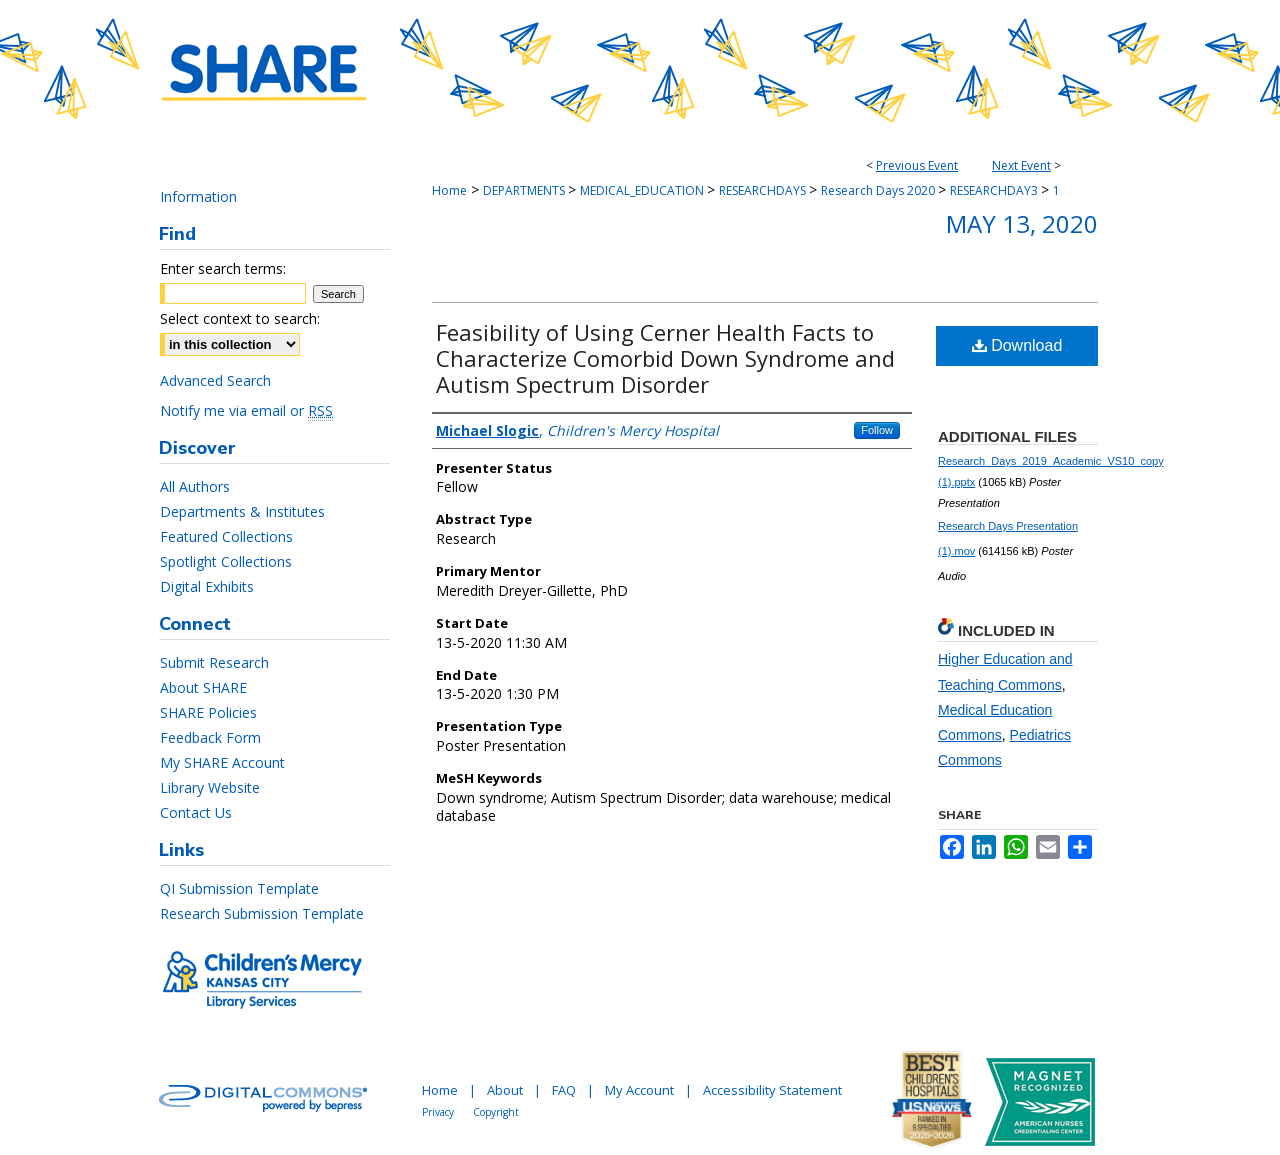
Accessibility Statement (772, 1090)
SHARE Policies (208, 712)
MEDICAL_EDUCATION (643, 190)
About (505, 1090)
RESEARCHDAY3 (995, 190)
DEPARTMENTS (525, 190)
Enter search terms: (223, 268)
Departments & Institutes (242, 511)
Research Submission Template (262, 913)
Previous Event (917, 165)
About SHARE (203, 687)
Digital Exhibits (207, 586)
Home (449, 190)
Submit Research (214, 662)
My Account (639, 1090)
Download (1017, 345)
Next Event (1021, 165)
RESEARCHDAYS (764, 190)
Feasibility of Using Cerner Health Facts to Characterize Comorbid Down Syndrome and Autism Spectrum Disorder (665, 358)
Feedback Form (210, 737)
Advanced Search (215, 380)
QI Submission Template (239, 888)
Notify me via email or (246, 410)
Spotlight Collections (226, 561)
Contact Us (196, 812)
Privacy (438, 1112)
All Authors (195, 486)
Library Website (210, 787)
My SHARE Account (222, 762)
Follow (877, 430)
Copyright (496, 1112)
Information (198, 196)
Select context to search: (240, 318)
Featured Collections (226, 536)
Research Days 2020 (879, 190)
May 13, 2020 (1022, 223)
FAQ (564, 1090)
